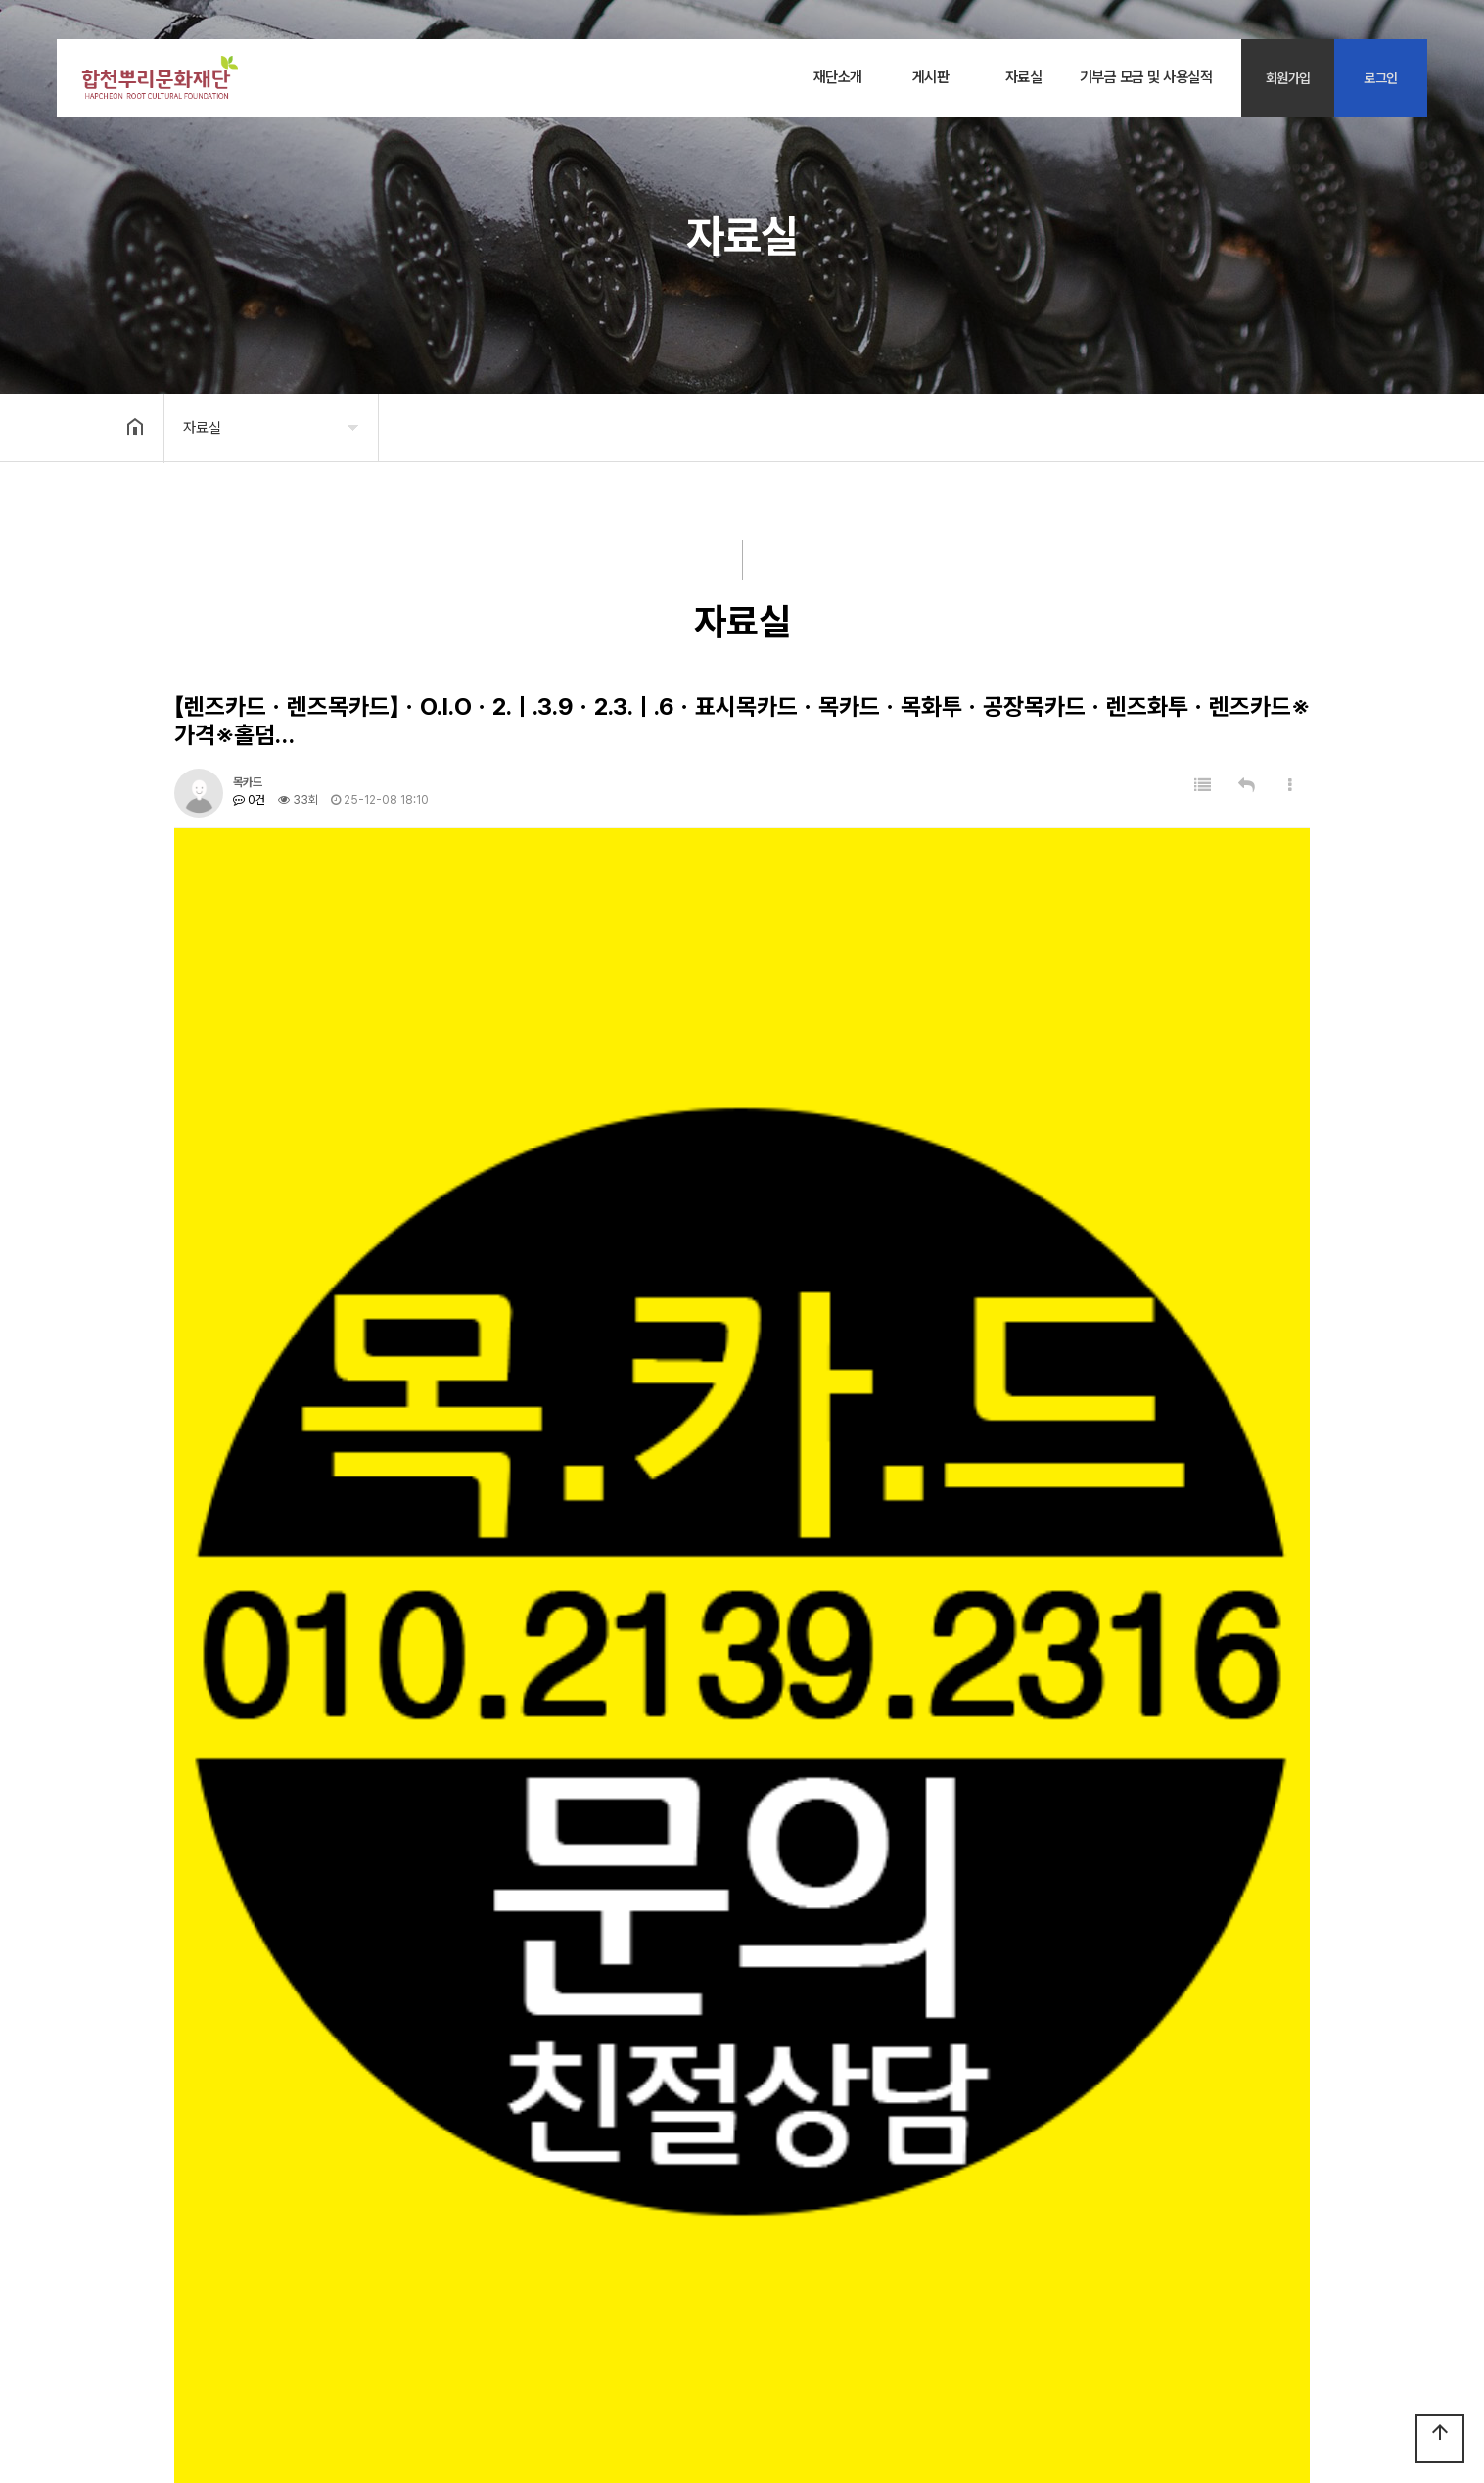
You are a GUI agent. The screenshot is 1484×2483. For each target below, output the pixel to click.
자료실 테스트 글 (289, 2105)
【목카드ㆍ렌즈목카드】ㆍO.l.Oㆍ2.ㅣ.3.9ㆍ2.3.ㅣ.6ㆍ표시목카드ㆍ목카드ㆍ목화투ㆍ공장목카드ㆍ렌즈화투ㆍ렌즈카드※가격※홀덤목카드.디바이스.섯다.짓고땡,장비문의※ (629, 2145)
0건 (249, 800)
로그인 (1381, 78)
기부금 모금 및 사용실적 (1146, 77)
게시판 (931, 77)
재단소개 (837, 77)
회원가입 (1288, 78)
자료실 (1024, 77)
